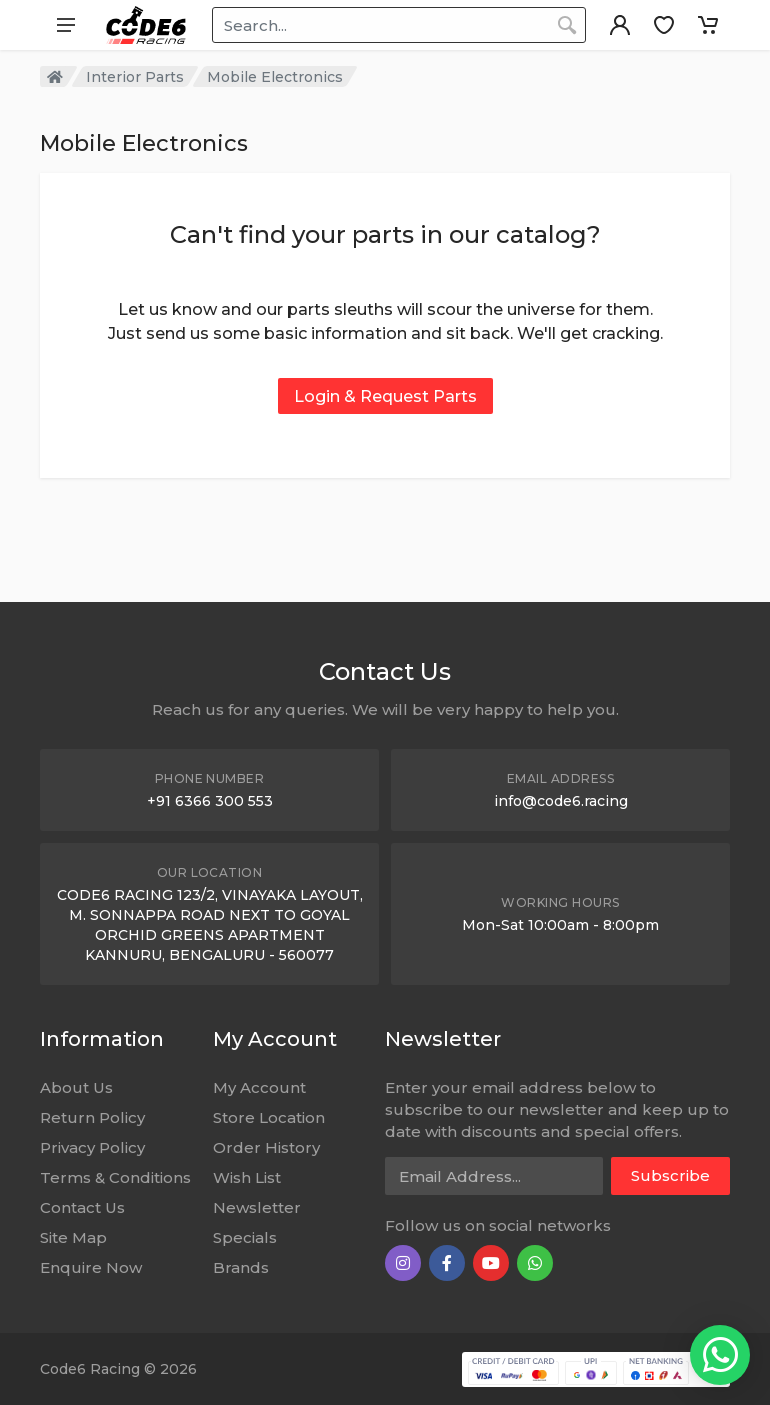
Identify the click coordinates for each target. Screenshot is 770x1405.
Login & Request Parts (385, 396)
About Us (76, 1087)
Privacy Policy (92, 1147)
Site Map (73, 1237)
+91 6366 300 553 (210, 801)
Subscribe (670, 1175)
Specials (245, 1237)
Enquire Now (91, 1267)
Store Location (269, 1117)
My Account (259, 1087)
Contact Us (82, 1207)
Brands (241, 1267)
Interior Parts (135, 77)
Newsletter (257, 1207)
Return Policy (92, 1117)
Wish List (247, 1177)
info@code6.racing (561, 801)
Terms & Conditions (115, 1177)
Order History (266, 1147)
